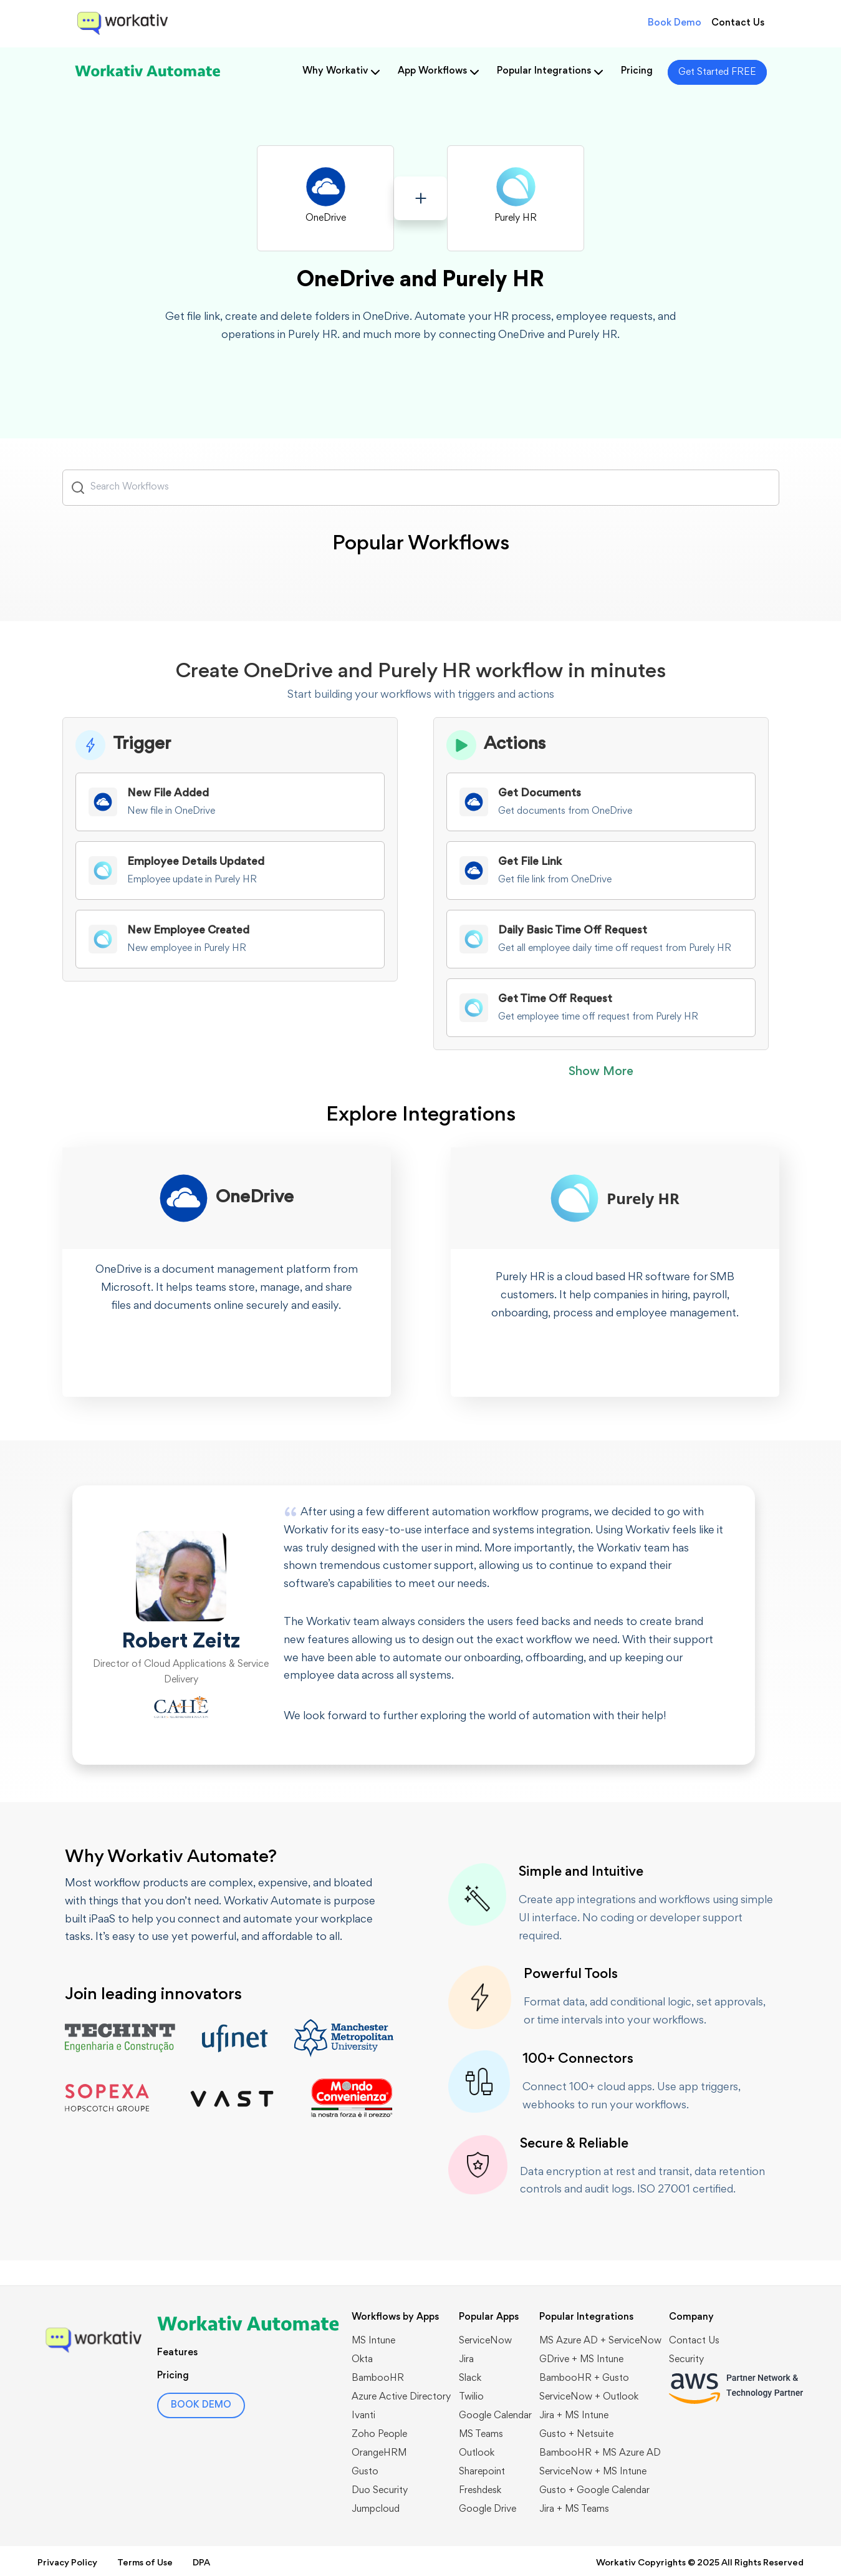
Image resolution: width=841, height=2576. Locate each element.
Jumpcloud (376, 2509)
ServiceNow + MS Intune (592, 2471)
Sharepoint (482, 2471)
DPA (201, 2563)
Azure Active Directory (401, 2397)
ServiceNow (485, 2341)
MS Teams (481, 2434)
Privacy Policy (67, 2563)
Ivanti (363, 2415)
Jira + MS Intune (573, 2415)
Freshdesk (480, 2490)
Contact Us (737, 23)
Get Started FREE (717, 72)
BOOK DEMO (201, 2405)
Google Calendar (495, 2415)
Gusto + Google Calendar (594, 2490)
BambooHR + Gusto (584, 2378)
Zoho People (379, 2434)
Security (686, 2359)
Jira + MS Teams (574, 2509)
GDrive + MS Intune (581, 2359)
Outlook (476, 2453)
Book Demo (674, 23)
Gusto (365, 2471)
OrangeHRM (379, 2453)
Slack (470, 2378)
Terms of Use (145, 2563)
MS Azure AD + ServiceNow (600, 2341)
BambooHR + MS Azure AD (600, 2453)
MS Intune (373, 2341)
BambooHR (378, 2378)
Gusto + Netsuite (576, 2434)
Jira (466, 2359)
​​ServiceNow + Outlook (588, 2397)
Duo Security (380, 2490)
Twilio (471, 2397)
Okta (362, 2359)
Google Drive (487, 2509)
